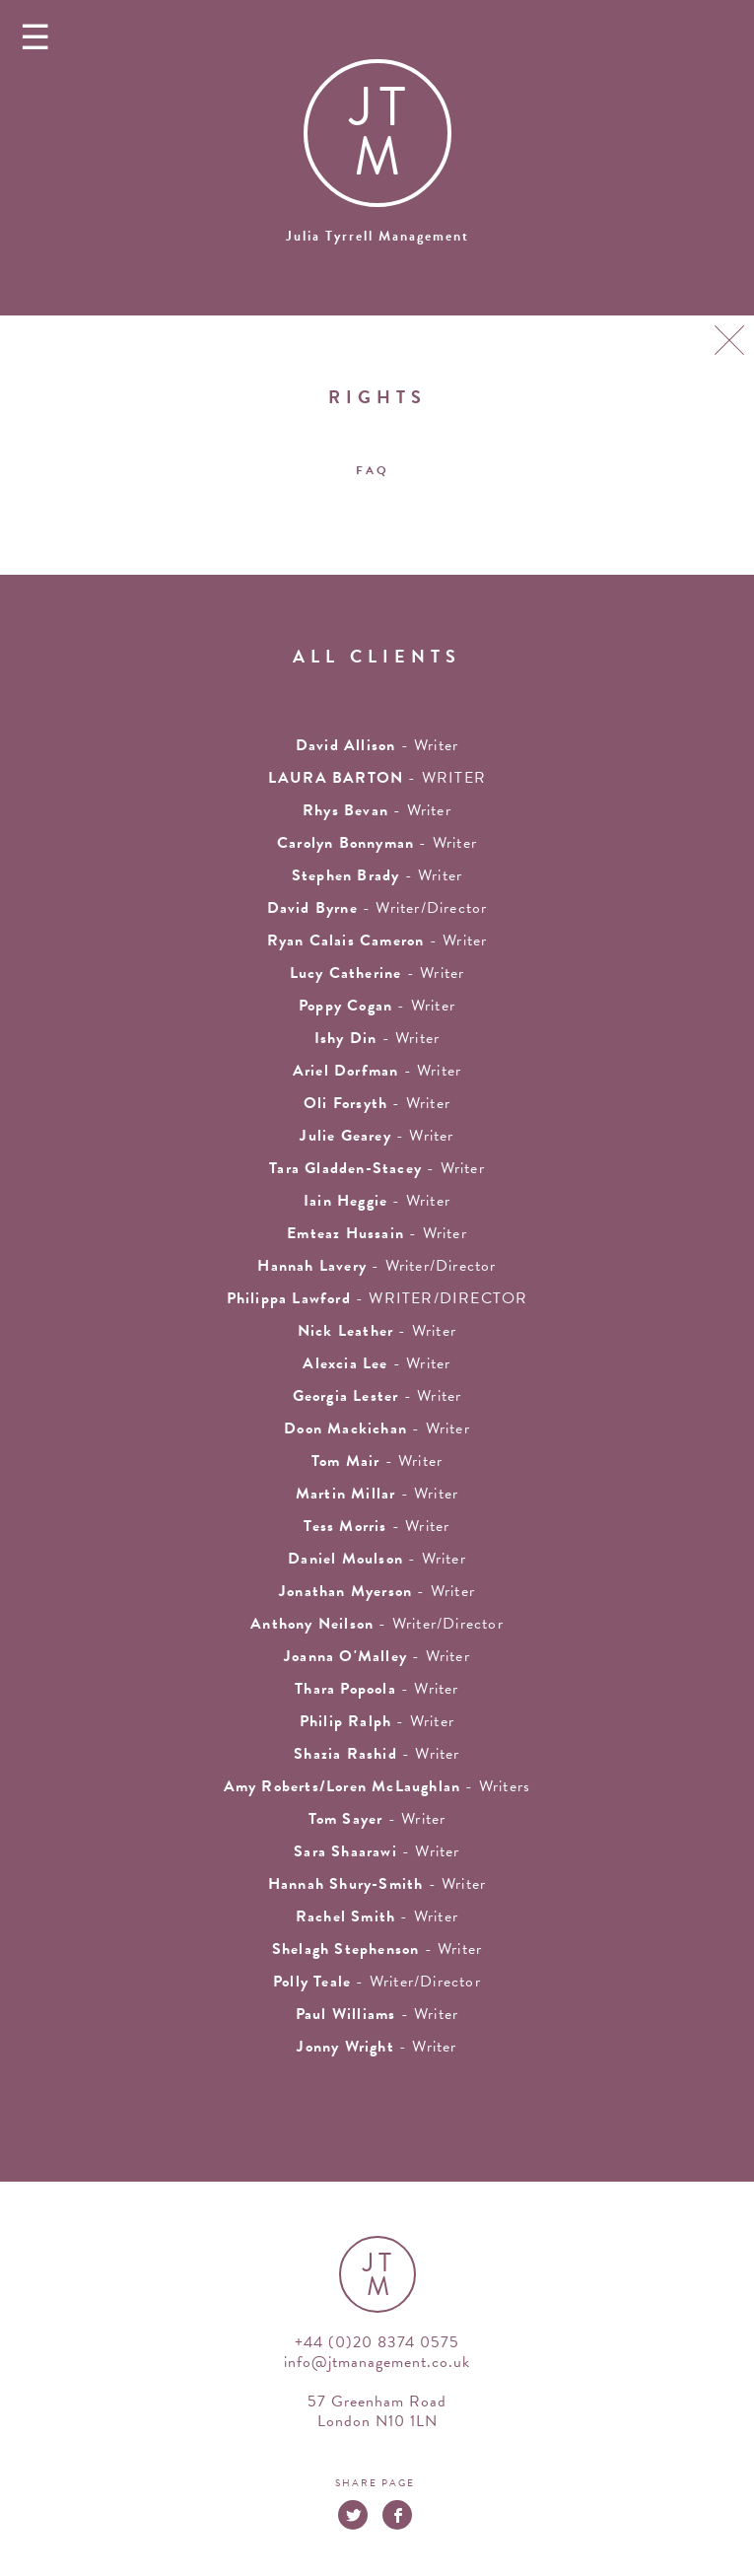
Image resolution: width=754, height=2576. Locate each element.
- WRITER (377, 778)
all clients (377, 656)
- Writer (377, 940)
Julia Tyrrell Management (377, 236)
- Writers (377, 1786)
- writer (377, 745)
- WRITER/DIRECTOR (377, 1298)
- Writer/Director (377, 908)
